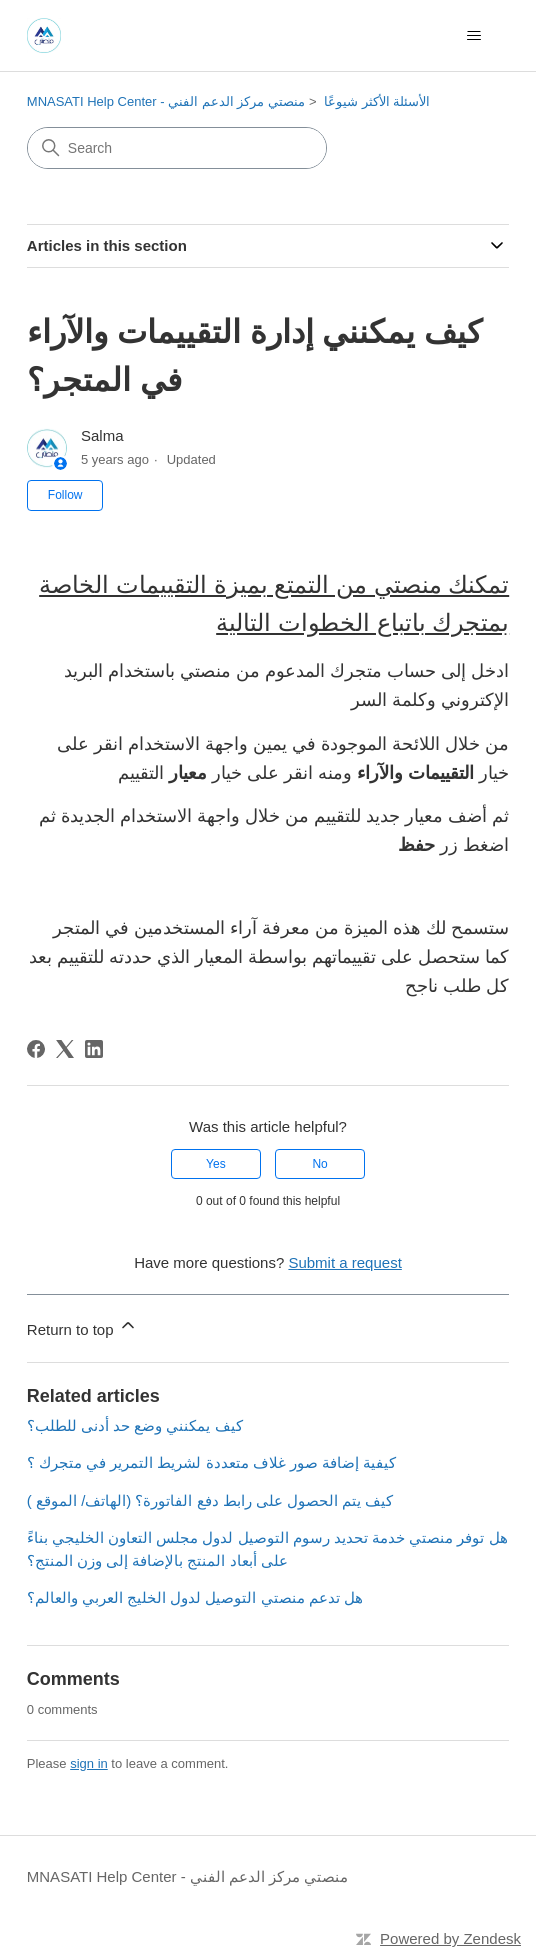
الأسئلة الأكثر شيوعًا (377, 101)
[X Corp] (65, 1049)
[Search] (177, 148)
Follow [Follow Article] (65, 495)
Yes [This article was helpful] (216, 1164)
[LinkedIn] (94, 1049)
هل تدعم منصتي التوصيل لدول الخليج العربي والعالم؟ (195, 1597)
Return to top (82, 1326)
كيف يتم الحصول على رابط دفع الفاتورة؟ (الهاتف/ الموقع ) (210, 1500)
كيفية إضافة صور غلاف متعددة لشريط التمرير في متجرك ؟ (212, 1462)
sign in (89, 1763)
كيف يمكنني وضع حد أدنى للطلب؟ (135, 1425)
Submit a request (344, 1262)
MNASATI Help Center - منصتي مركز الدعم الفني (166, 101)
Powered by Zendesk (450, 1938)
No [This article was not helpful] (319, 1164)
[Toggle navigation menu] (473, 36)
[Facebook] (36, 1049)
